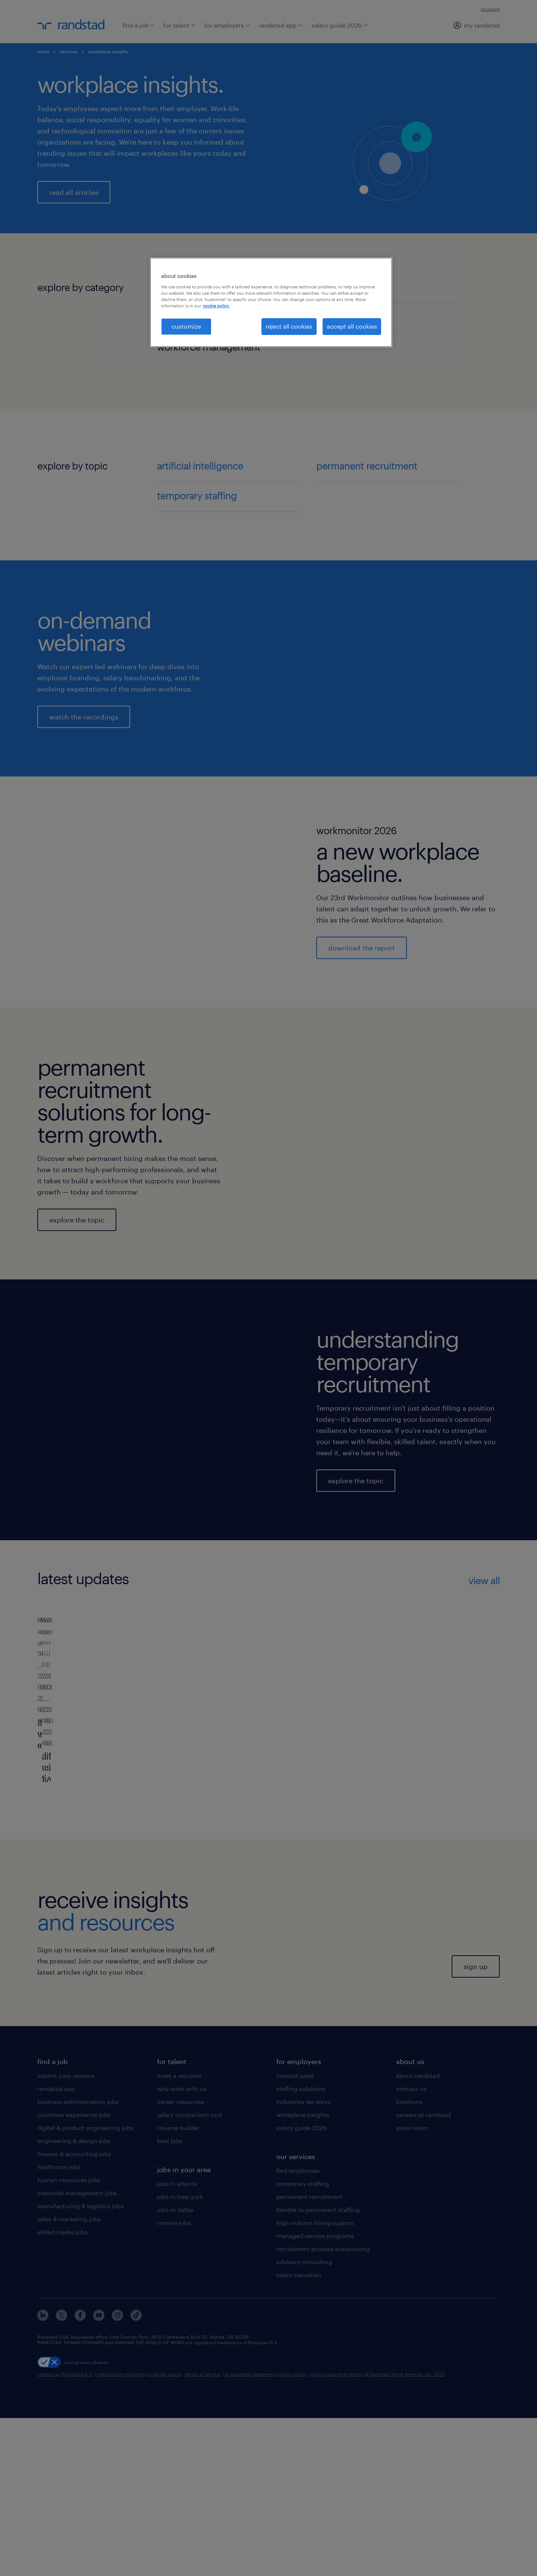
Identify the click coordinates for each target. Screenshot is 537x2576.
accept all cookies (352, 326)
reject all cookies (289, 326)
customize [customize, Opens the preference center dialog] (186, 326)
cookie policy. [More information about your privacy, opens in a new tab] (216, 305)
